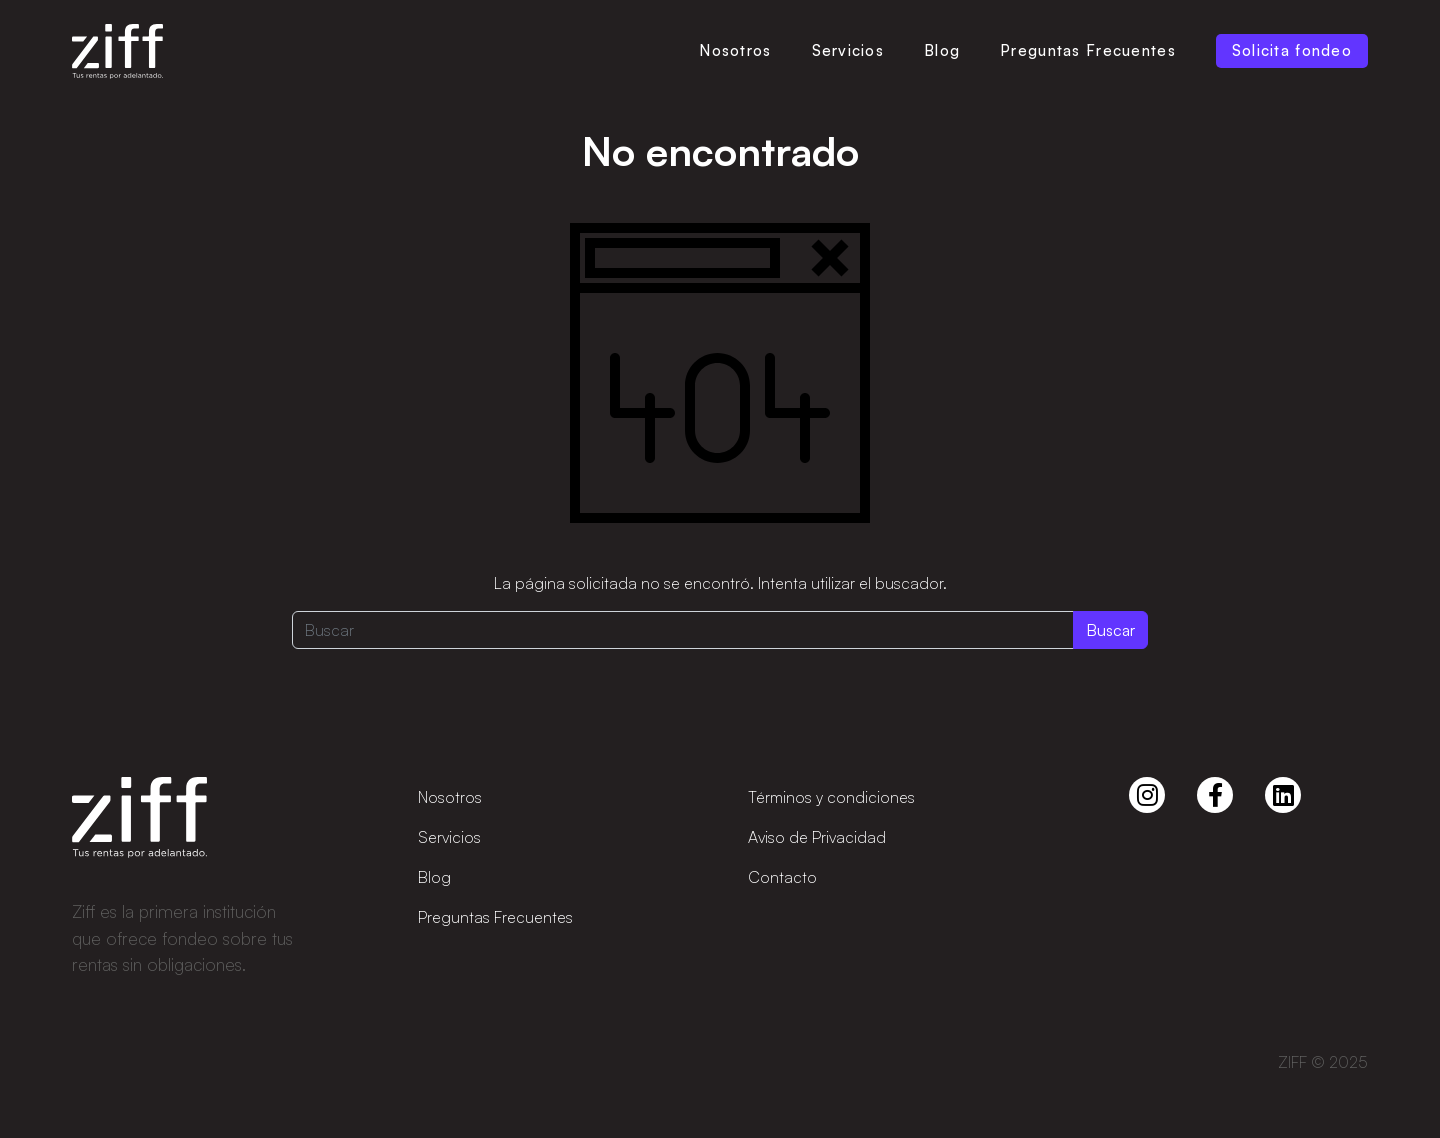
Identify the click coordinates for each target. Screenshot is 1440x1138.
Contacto (782, 877)
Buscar (1110, 630)
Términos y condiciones (831, 797)
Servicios (848, 50)
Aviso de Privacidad (817, 837)
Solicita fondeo (1292, 50)
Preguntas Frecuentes (1088, 50)
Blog (942, 50)
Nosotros (735, 50)
